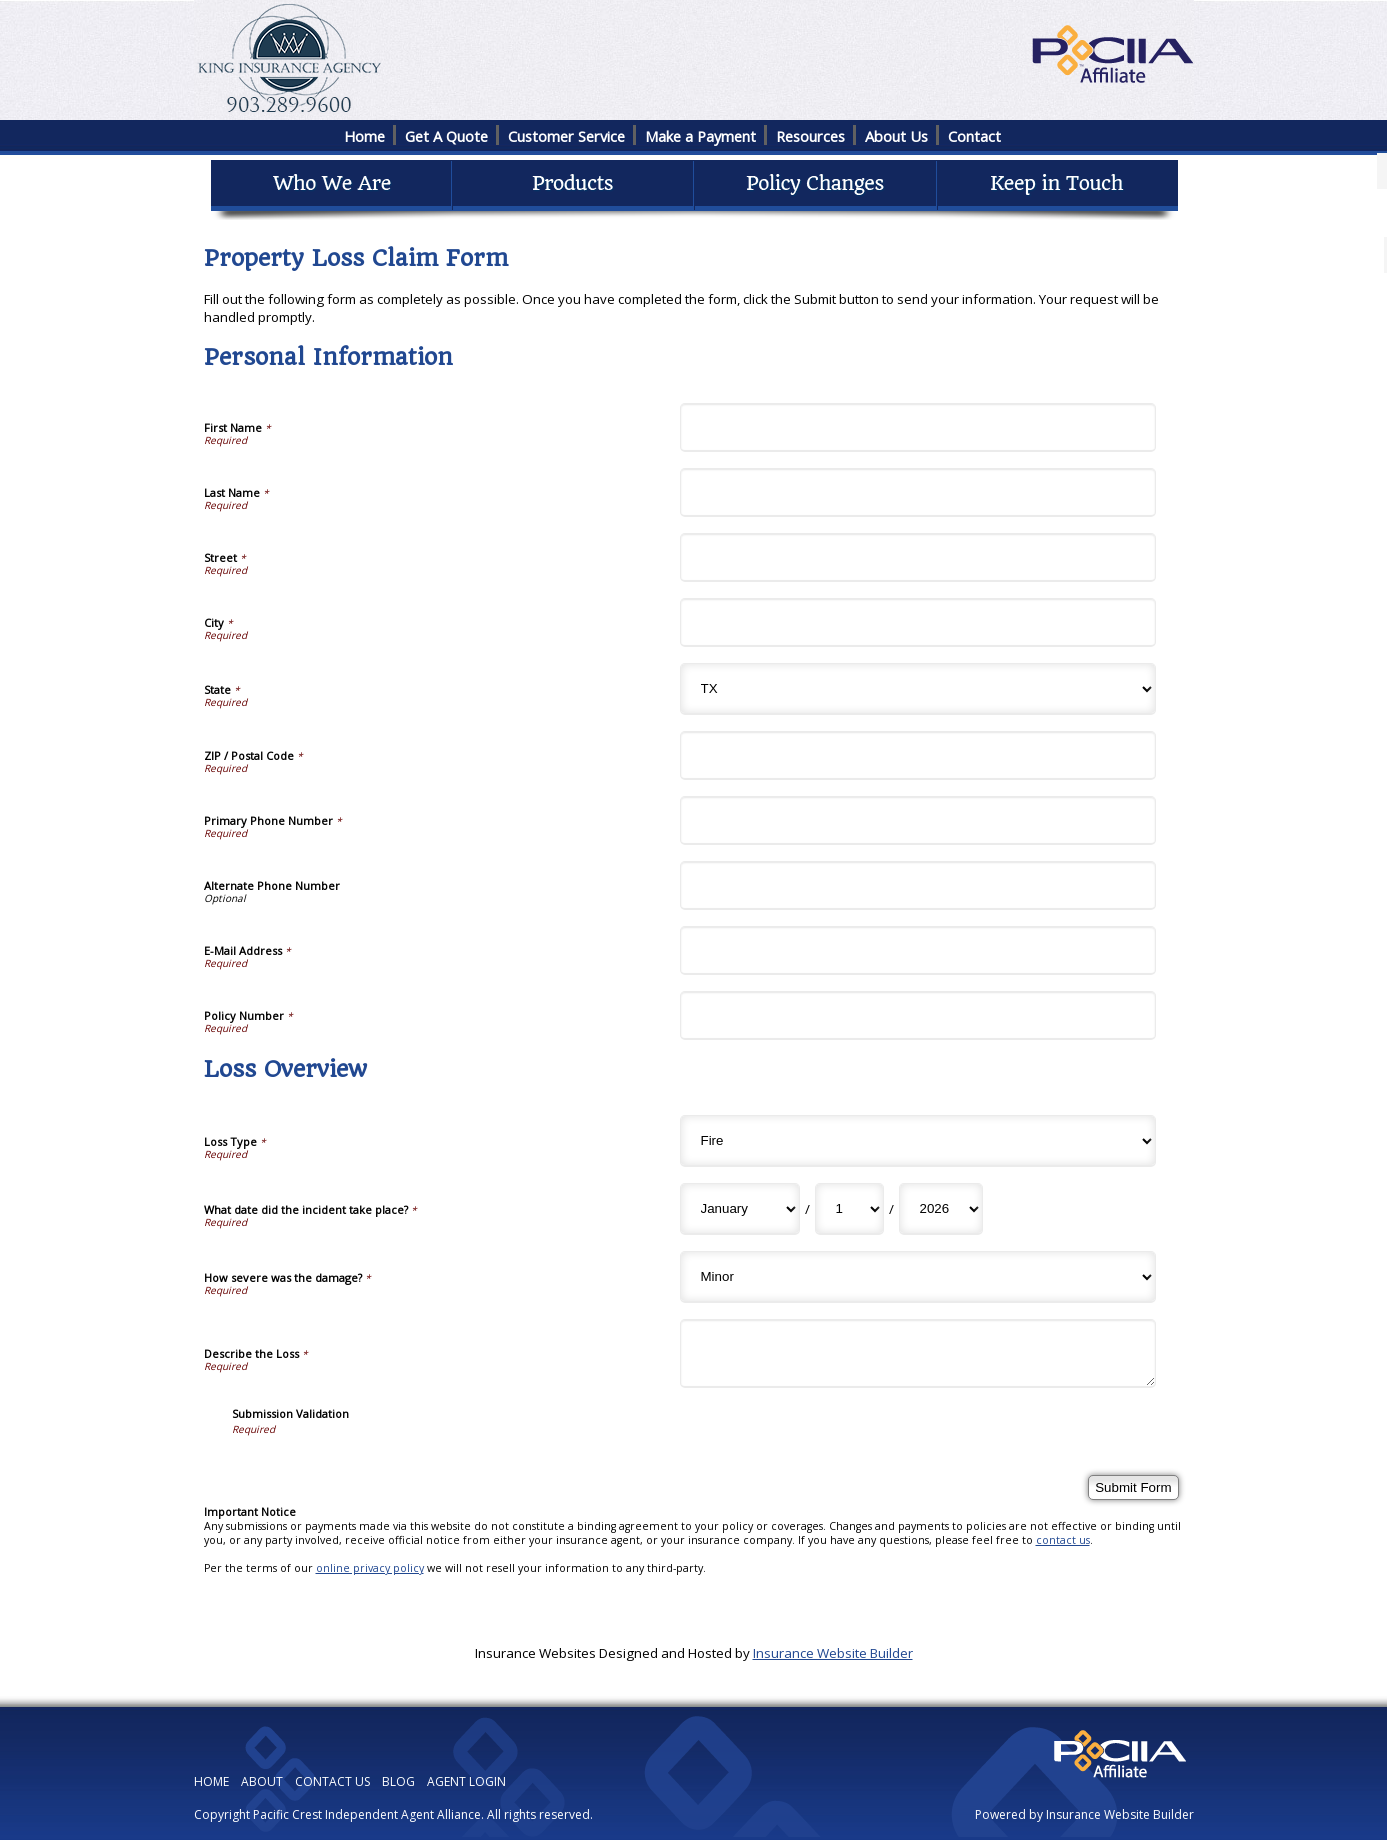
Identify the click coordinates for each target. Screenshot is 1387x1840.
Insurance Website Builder (833, 1653)
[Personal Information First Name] (918, 427)
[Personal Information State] (918, 689)
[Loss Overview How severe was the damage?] (918, 1277)
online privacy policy (370, 1568)
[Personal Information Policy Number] (918, 1015)
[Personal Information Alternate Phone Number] (918, 885)
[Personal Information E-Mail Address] (918, 950)
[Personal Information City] (918, 622)
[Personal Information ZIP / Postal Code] (918, 755)
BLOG (398, 1781)
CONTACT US (332, 1781)
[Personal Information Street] (918, 557)
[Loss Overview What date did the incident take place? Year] (941, 1209)
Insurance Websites (535, 1653)
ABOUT (262, 1781)
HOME (211, 1781)
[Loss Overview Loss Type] (918, 1141)
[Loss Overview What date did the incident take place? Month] (740, 1209)
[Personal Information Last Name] (918, 492)
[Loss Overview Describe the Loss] (918, 1353)
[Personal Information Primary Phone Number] (918, 820)
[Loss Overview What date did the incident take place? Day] (849, 1209)
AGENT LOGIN (466, 1781)
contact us (1063, 1540)
